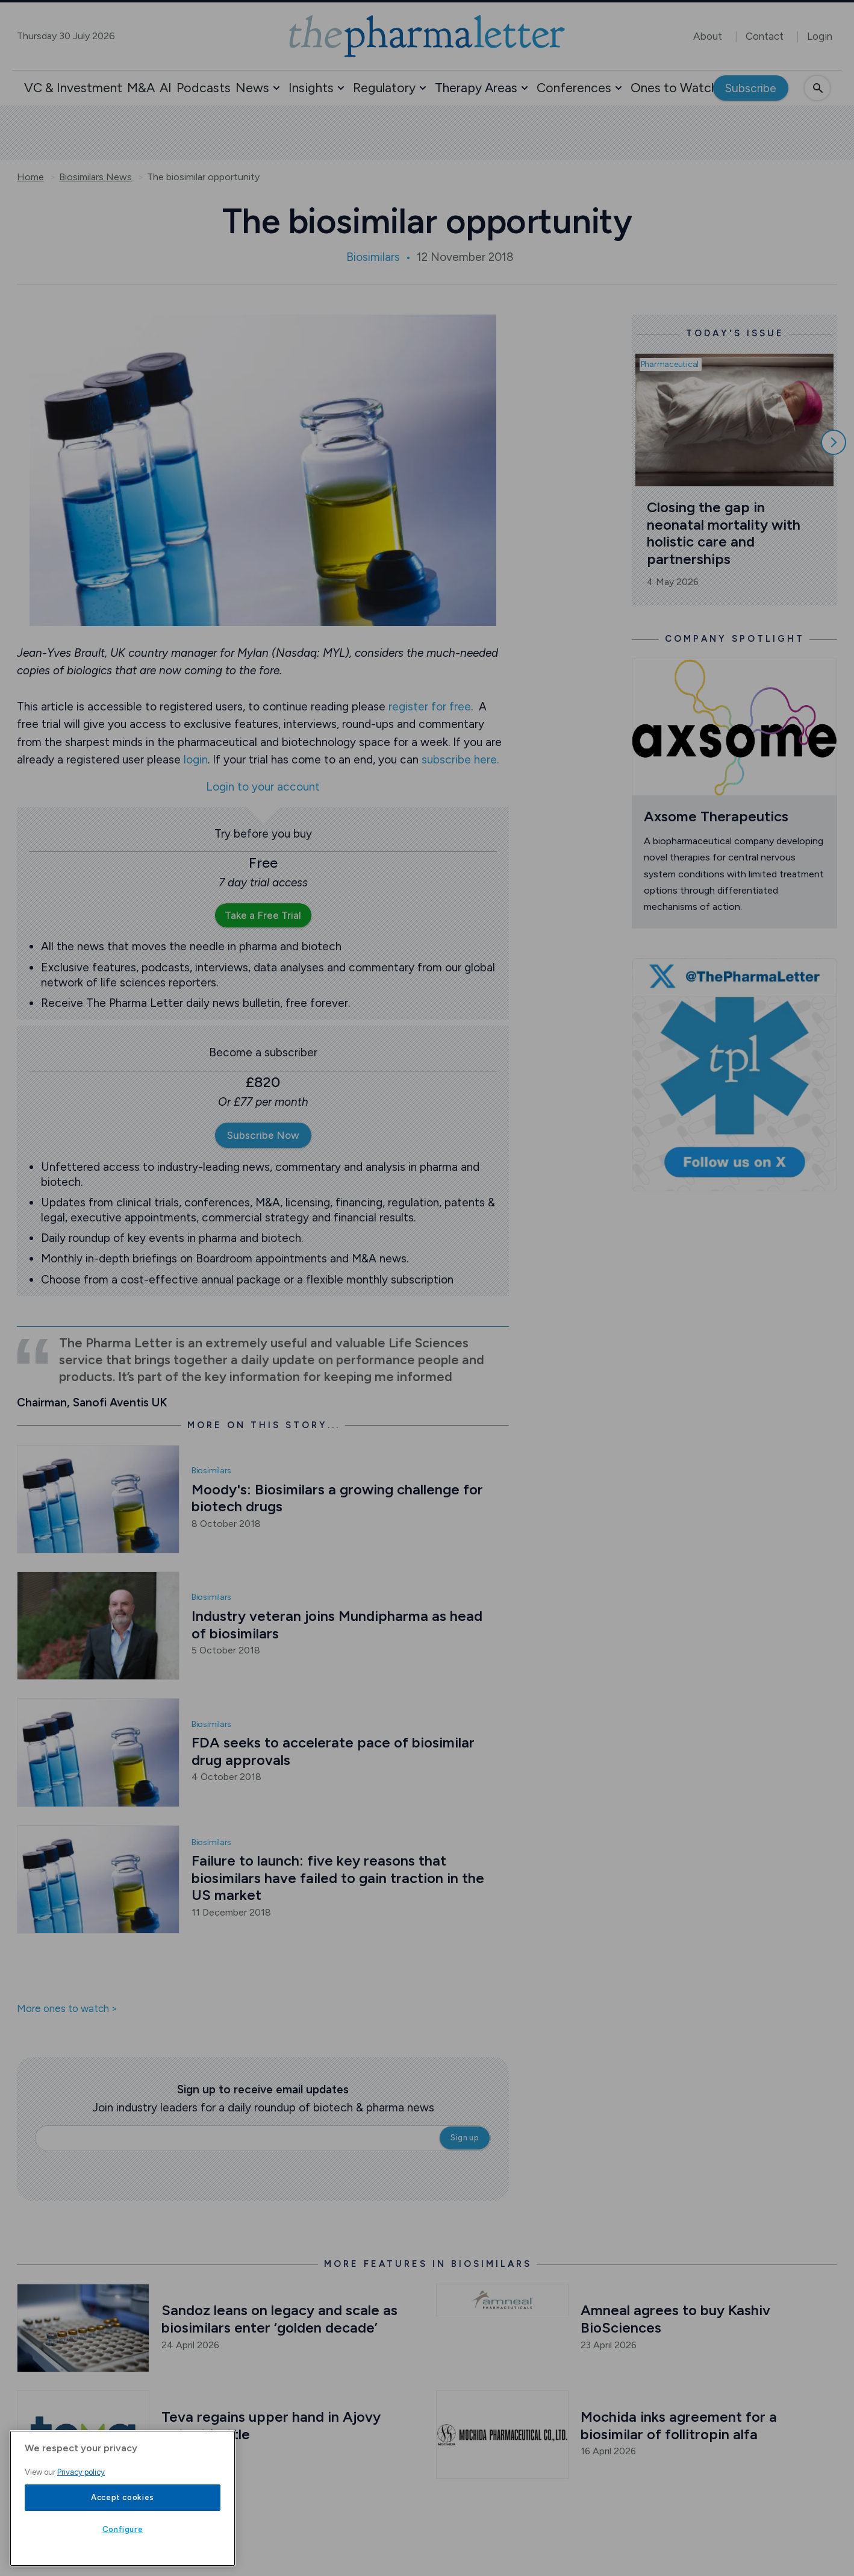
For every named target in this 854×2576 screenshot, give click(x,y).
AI (166, 87)
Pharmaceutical (670, 364)
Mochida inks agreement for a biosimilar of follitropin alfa (681, 2425)
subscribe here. (460, 759)
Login (819, 36)
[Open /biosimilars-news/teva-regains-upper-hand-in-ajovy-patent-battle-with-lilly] (83, 2434)
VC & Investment (73, 87)
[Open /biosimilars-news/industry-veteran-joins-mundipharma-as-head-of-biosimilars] (98, 1626)
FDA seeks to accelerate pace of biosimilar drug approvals (335, 1751)
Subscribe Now (263, 1135)
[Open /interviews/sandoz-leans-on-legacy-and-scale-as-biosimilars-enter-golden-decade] (83, 2328)
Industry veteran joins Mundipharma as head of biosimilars (339, 1624)
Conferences (574, 87)
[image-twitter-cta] (734, 1074)
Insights (311, 87)
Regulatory (384, 87)
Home (30, 177)
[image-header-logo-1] (426, 36)
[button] (276, 88)
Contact (765, 36)
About (707, 36)
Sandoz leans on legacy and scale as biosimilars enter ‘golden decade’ (281, 2318)
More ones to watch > (67, 2009)
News (252, 87)
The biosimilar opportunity (203, 177)
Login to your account (263, 787)
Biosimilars (373, 257)
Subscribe (750, 88)
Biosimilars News (95, 177)
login (196, 759)
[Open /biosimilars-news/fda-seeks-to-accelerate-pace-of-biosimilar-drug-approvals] (98, 1752)
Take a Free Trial (263, 915)
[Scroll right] (833, 442)
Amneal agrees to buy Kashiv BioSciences (677, 2318)
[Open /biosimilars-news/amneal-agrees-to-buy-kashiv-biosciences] (502, 2300)
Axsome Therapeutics (716, 816)
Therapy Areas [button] (476, 87)
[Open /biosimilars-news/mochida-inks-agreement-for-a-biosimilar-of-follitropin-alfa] (502, 2434)
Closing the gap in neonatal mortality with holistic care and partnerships (725, 533)
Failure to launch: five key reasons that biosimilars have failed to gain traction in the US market (340, 1878)
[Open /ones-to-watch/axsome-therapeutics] (734, 727)
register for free (429, 706)
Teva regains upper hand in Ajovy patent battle (272, 2425)
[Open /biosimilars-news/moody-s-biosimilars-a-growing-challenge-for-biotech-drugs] (98, 1499)
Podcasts (203, 87)
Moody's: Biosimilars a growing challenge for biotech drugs (339, 1498)
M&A (141, 87)
